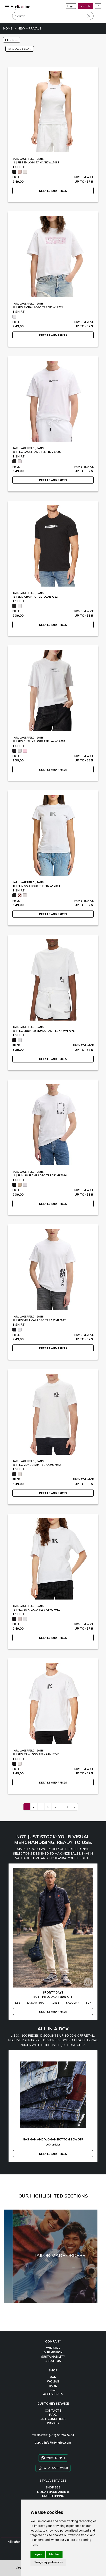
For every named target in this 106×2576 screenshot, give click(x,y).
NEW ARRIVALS (29, 28)
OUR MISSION (53, 2352)
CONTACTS (53, 2410)
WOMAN (53, 2381)
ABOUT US (53, 2361)
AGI (53, 2390)
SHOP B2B (53, 2487)
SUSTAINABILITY (53, 2356)
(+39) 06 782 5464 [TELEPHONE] (61, 2435)
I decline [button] (54, 2554)
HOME (7, 28)
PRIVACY (53, 2423)
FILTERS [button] (11, 39)
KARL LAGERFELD (20, 48)
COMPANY (53, 2348)
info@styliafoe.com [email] (57, 2442)
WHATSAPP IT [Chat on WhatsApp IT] (53, 2458)
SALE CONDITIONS (53, 2419)
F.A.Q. (53, 2414)
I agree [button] (38, 2554)
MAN (53, 2377)
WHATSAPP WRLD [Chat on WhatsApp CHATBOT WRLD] (53, 2468)
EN (98, 6)
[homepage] (20, 7)
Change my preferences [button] (48, 2562)
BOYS (53, 2386)
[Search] (53, 16)
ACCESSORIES (53, 2394)
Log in (70, 6)
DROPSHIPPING (53, 2496)
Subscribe (85, 6)
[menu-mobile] (7, 6)
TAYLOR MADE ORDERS (53, 2492)
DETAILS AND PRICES (53, 190)
